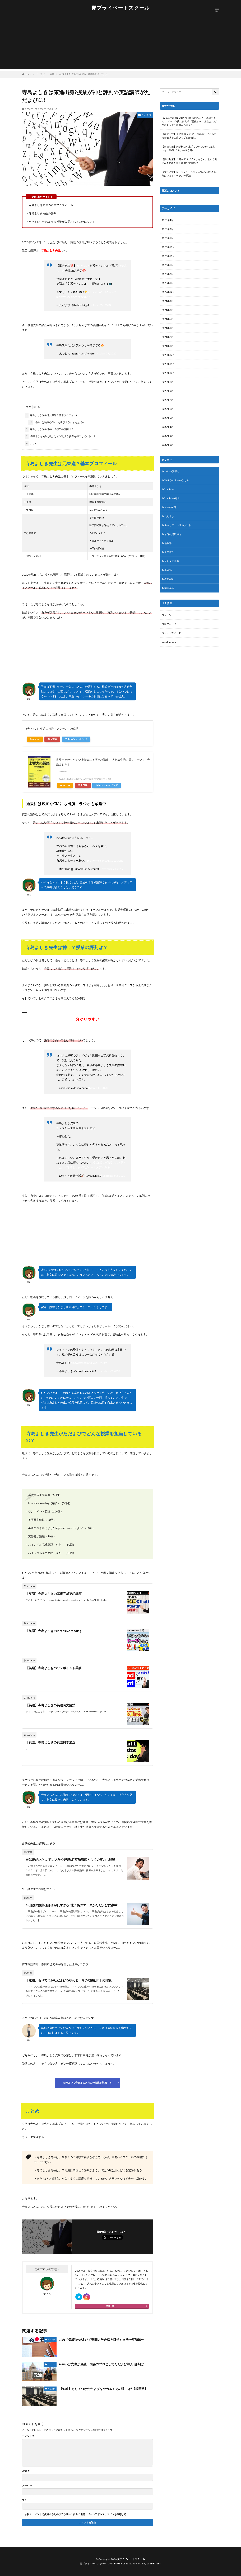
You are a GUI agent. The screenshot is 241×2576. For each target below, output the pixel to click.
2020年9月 (167, 381)
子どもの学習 (171, 561)
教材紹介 (169, 579)
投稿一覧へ (111, 2306)
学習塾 (168, 570)
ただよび (40, 74)
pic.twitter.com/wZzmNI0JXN (74, 296)
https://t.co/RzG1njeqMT (102, 291)
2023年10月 (168, 256)
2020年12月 (168, 354)
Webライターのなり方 (176, 480)
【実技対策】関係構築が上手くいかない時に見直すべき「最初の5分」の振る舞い (189, 148)
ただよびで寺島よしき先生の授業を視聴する (87, 2082)
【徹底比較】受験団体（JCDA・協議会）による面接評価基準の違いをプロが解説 (189, 135)
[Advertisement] (120, 45)
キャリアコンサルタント (177, 525)
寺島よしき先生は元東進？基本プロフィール (51, 415)
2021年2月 (167, 336)
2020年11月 (168, 363)
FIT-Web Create (121, 2563)
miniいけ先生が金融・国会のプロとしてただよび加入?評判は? (102, 2364)
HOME (28, 74)
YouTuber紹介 (172, 498)
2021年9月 (167, 301)
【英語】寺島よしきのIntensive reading (53, 1631)
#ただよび (82, 265)
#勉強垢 (97, 1162)
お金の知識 (170, 507)
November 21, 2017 (111, 868)
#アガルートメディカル (95, 1167)
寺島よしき (52, 109)
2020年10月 (168, 372)
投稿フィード (169, 624)
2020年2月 (167, 444)
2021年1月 (167, 345)
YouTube (169, 489)
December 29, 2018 (108, 1371)
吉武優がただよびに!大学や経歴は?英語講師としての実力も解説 (70, 1859)
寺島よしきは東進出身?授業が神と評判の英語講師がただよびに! (80, 74)
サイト (25, 2500)
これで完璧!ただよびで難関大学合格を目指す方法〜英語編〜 (101, 2339)
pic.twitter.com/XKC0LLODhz (105, 860)
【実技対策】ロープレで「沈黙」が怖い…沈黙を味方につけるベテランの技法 (189, 173)
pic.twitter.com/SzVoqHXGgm (89, 1362)
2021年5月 (167, 318)
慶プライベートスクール (120, 7)
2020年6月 (167, 408)
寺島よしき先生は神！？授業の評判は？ (49, 429)
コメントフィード (171, 633)
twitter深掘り (171, 471)
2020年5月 (167, 417)
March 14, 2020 (98, 1087)
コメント (28, 2436)
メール (27, 2485)
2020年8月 (167, 390)
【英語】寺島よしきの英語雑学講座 (50, 1742)
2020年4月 (167, 426)
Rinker (69, 772)
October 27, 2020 (100, 305)
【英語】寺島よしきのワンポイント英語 (54, 1668)
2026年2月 (167, 229)
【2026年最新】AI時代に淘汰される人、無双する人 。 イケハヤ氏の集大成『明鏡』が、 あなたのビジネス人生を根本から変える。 (189, 121)
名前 (26, 2471)
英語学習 (169, 588)
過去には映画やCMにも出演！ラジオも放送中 (56, 422)
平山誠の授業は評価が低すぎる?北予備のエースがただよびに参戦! (72, 1905)
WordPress (154, 2563)
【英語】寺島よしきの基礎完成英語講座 (54, 1594)
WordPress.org (170, 642)
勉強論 (168, 543)
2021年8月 (167, 310)
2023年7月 (167, 265)
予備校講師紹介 (172, 534)
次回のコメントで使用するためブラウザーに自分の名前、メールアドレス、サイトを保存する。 (77, 2514)
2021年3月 (167, 327)
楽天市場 (52, 739)
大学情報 (169, 552)
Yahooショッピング (76, 739)
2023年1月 (167, 283)
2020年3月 (167, 435)
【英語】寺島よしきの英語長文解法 (50, 1705)
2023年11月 (168, 247)
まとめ (31, 443)
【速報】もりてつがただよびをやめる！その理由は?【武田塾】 (70, 1980)
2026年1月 (167, 238)
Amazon (35, 739)
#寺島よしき (73, 1167)
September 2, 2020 (114, 1175)
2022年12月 (168, 292)
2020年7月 (167, 399)
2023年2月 (167, 274)
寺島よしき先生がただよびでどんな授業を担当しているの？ (60, 436)
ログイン (166, 615)
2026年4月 (167, 220)
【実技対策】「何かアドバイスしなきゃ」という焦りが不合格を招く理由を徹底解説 (189, 161)
